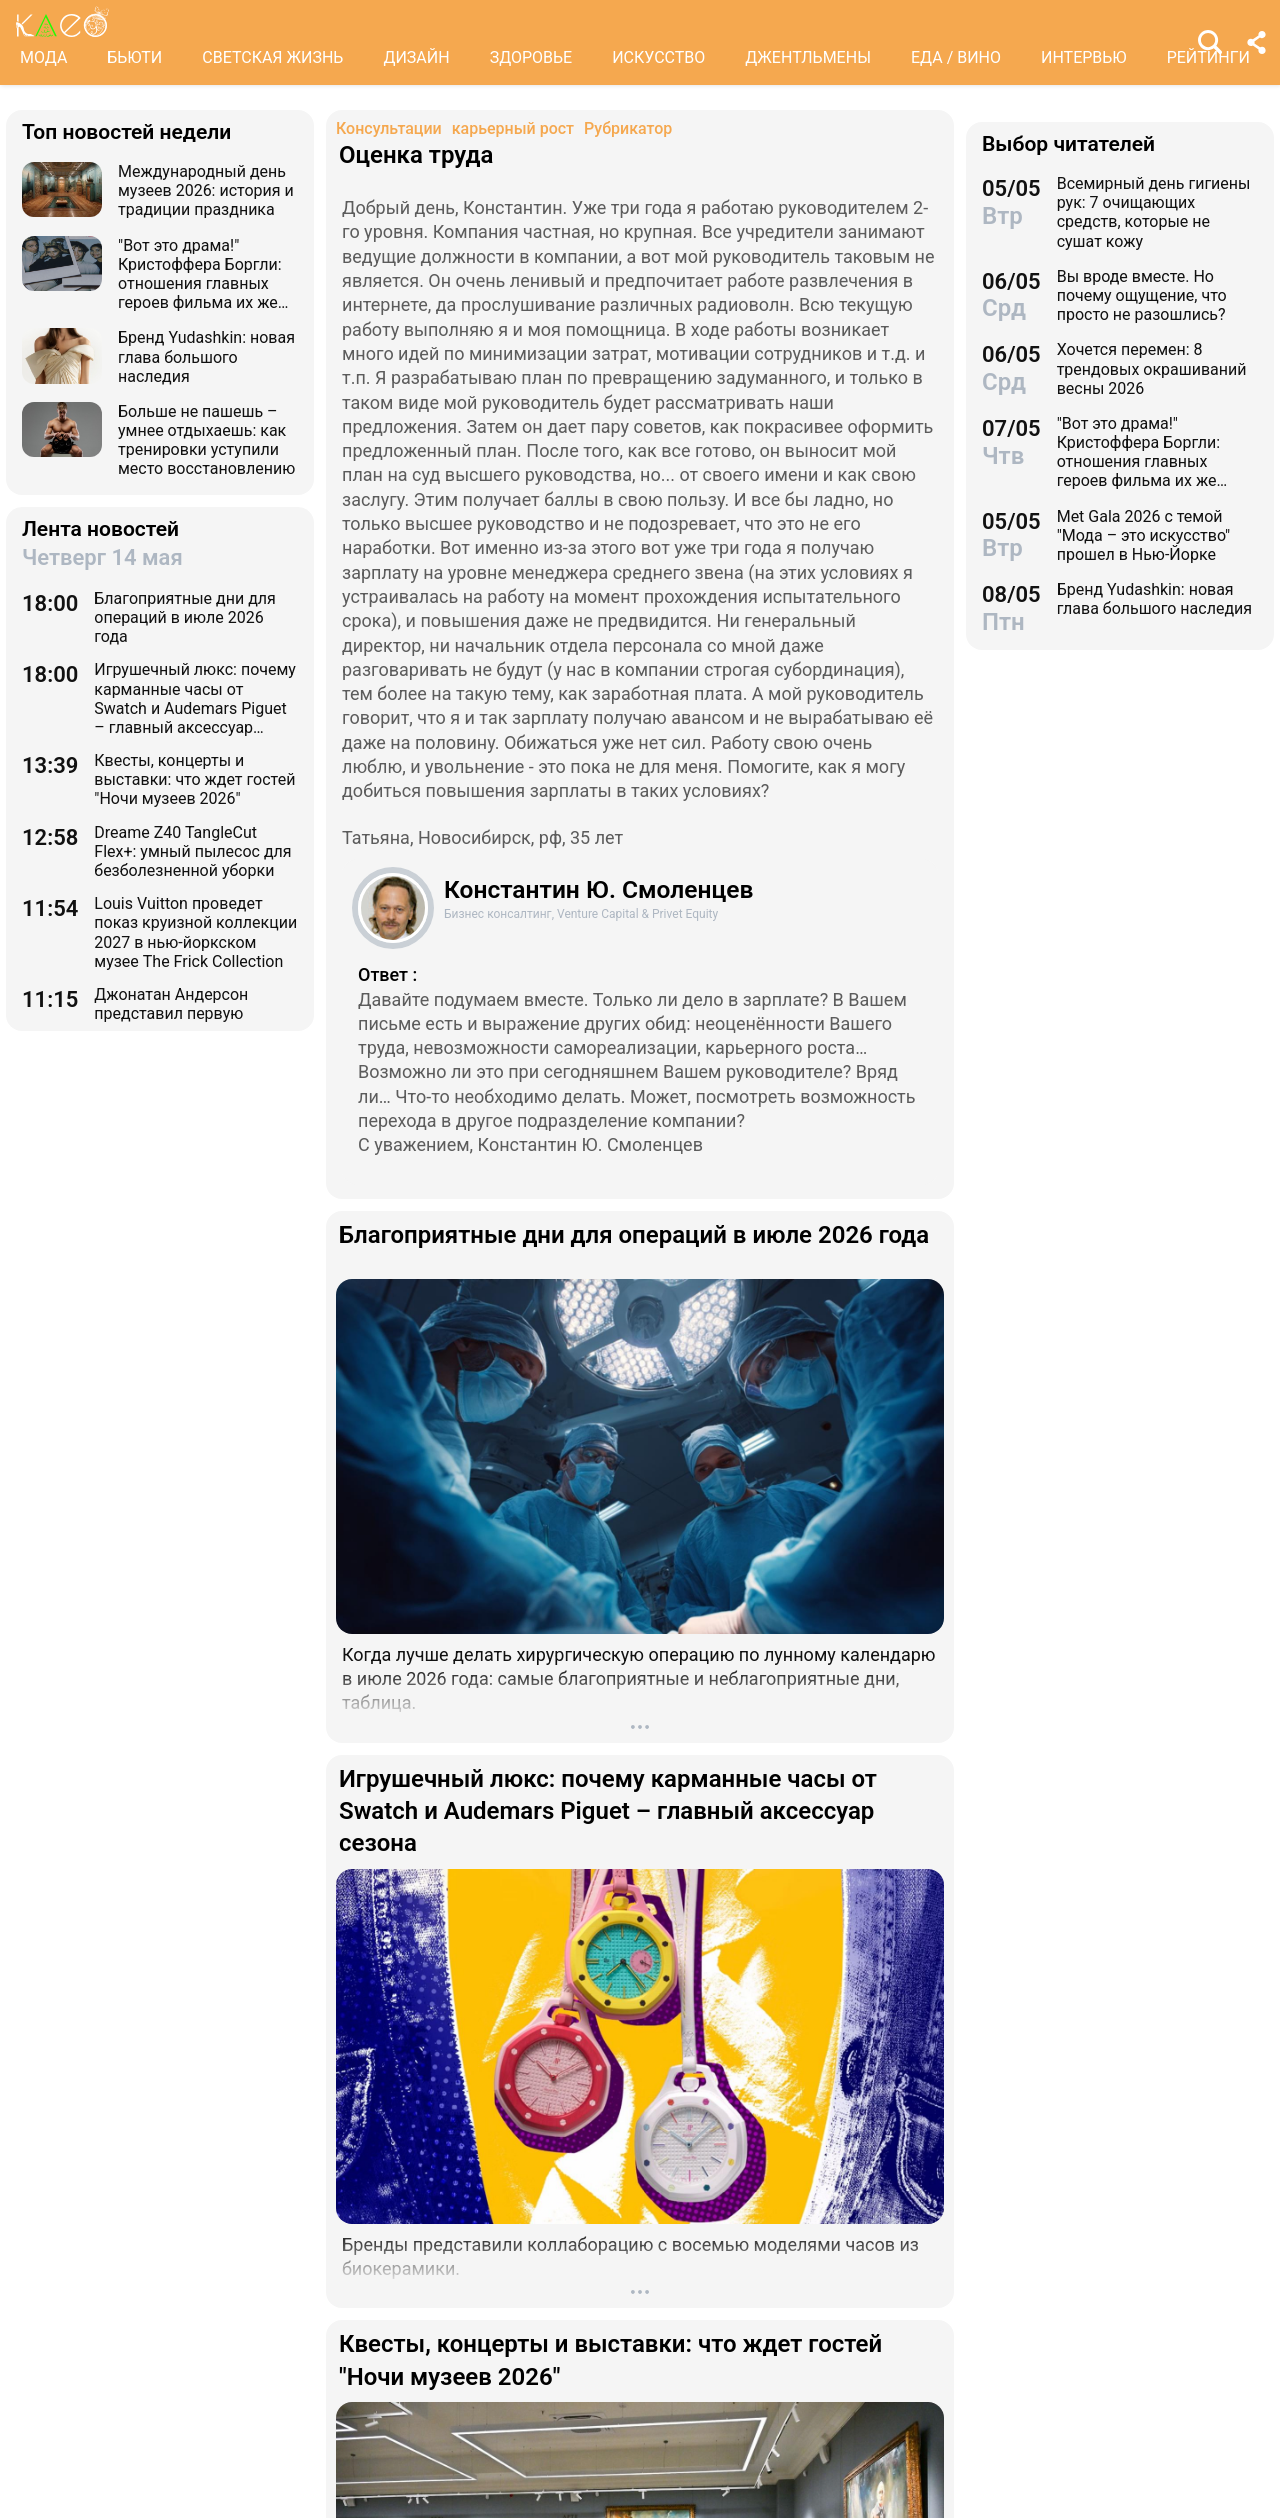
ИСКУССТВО (658, 57)
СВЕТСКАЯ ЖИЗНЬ (272, 57)
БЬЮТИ (134, 57)
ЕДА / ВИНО (956, 57)
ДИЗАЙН (416, 57)
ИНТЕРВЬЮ (1084, 57)
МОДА (43, 57)
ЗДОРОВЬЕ (531, 57)
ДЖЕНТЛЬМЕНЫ (808, 57)
